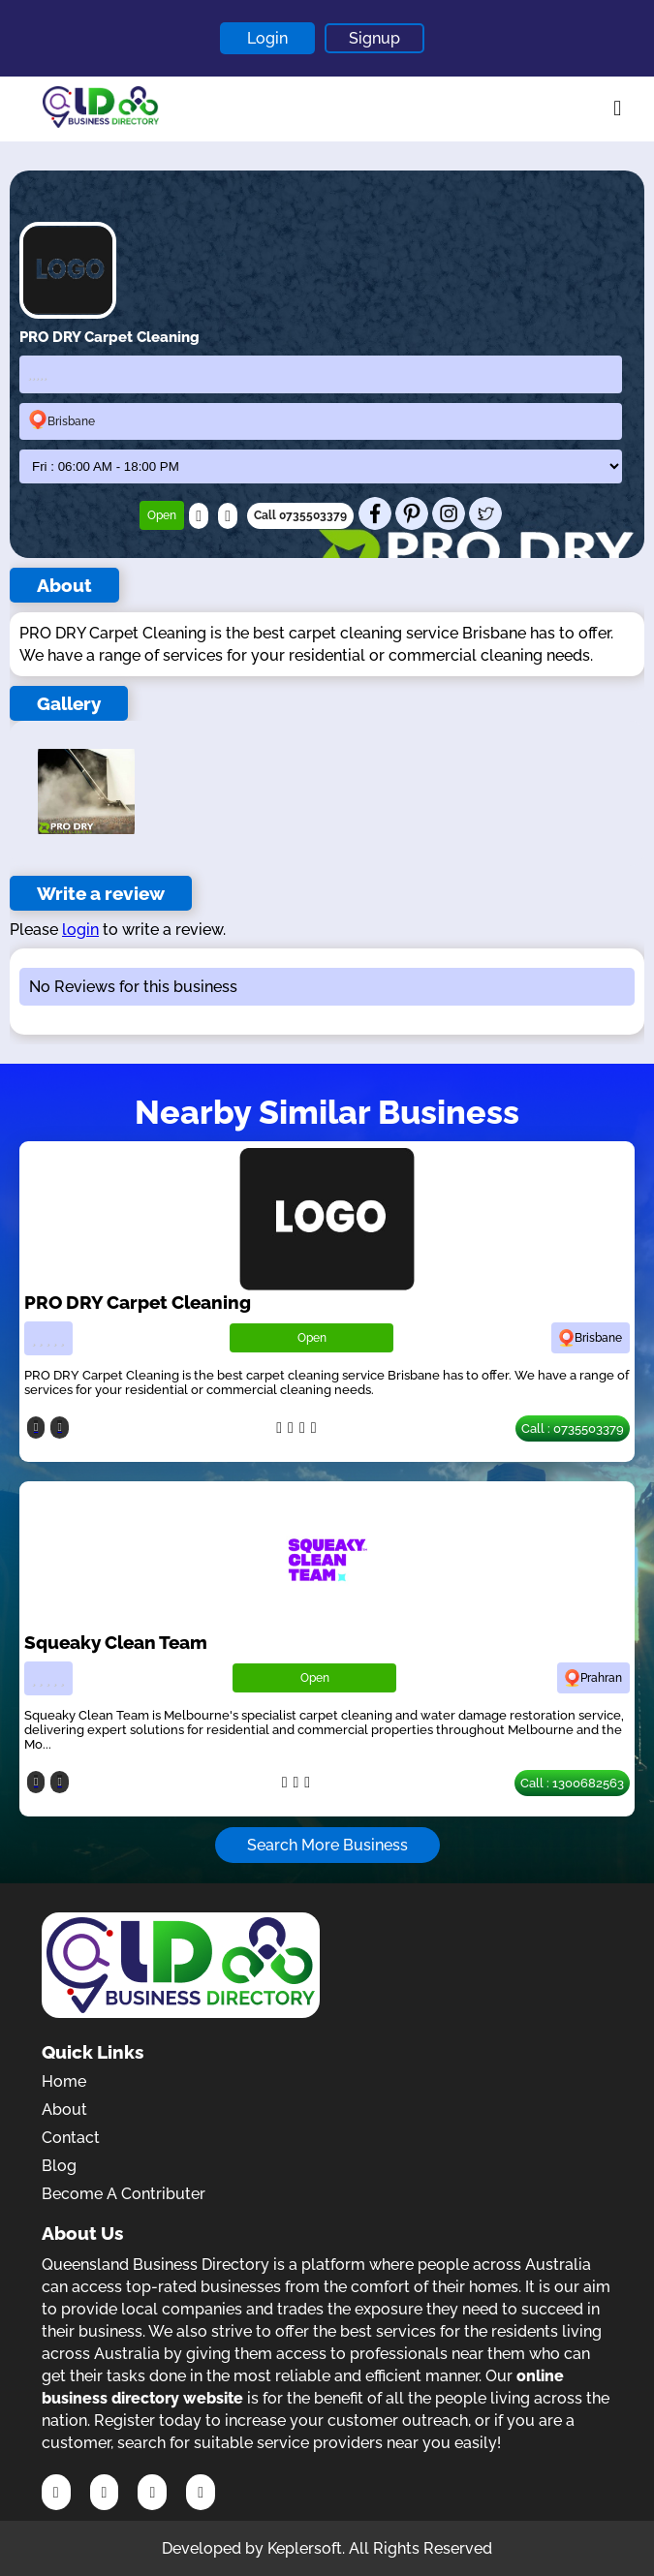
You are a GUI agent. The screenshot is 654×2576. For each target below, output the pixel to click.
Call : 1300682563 (572, 1783)
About (64, 2109)
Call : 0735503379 (572, 1428)
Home (64, 2081)
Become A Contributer (123, 2194)
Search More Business (327, 1845)
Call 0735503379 (300, 515)
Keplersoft (304, 2548)
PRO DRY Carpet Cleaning (137, 1302)
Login (267, 38)
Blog (59, 2166)
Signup (374, 38)
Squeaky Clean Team (115, 1642)
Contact (71, 2137)
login (80, 929)
